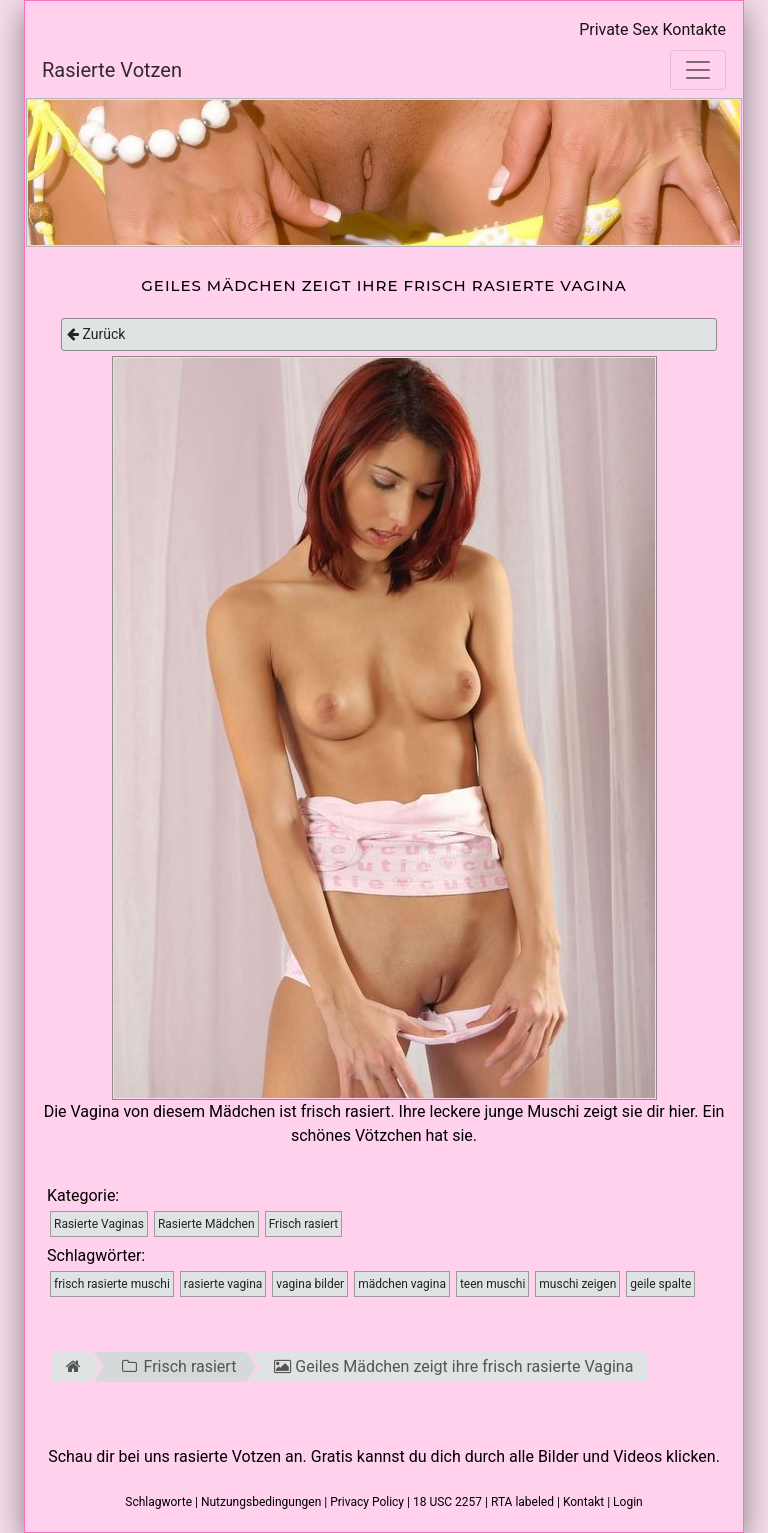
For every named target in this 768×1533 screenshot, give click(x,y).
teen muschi (492, 1284)
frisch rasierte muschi (112, 1284)
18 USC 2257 (447, 1502)
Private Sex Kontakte (652, 29)
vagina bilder (310, 1284)
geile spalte (660, 1284)
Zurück (96, 334)
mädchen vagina (402, 1284)
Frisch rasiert (304, 1224)
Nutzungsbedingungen (261, 1502)
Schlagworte (158, 1502)
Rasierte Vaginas (99, 1224)
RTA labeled (522, 1502)
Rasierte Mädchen (206, 1224)
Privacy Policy (367, 1502)
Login (628, 1502)
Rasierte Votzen (112, 70)
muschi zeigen (577, 1284)
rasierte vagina (223, 1284)
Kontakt (583, 1502)
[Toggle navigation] (698, 70)
